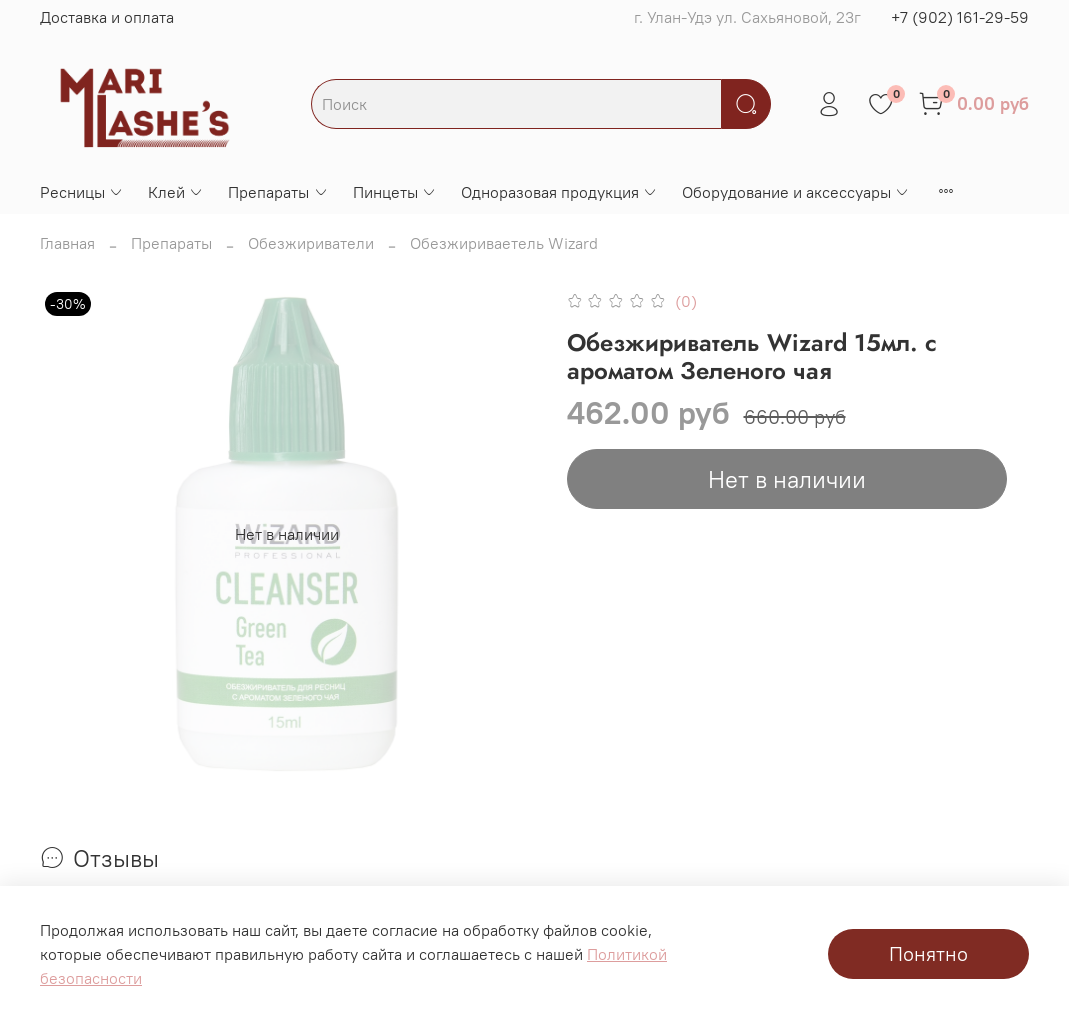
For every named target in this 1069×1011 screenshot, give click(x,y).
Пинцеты (395, 192)
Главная (67, 243)
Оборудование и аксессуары (796, 192)
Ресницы (82, 192)
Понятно (928, 953)
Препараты (278, 192)
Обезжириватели (311, 243)
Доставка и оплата (107, 17)
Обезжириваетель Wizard (504, 243)
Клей (176, 192)
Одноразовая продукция (559, 192)
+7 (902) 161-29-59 (960, 17)
